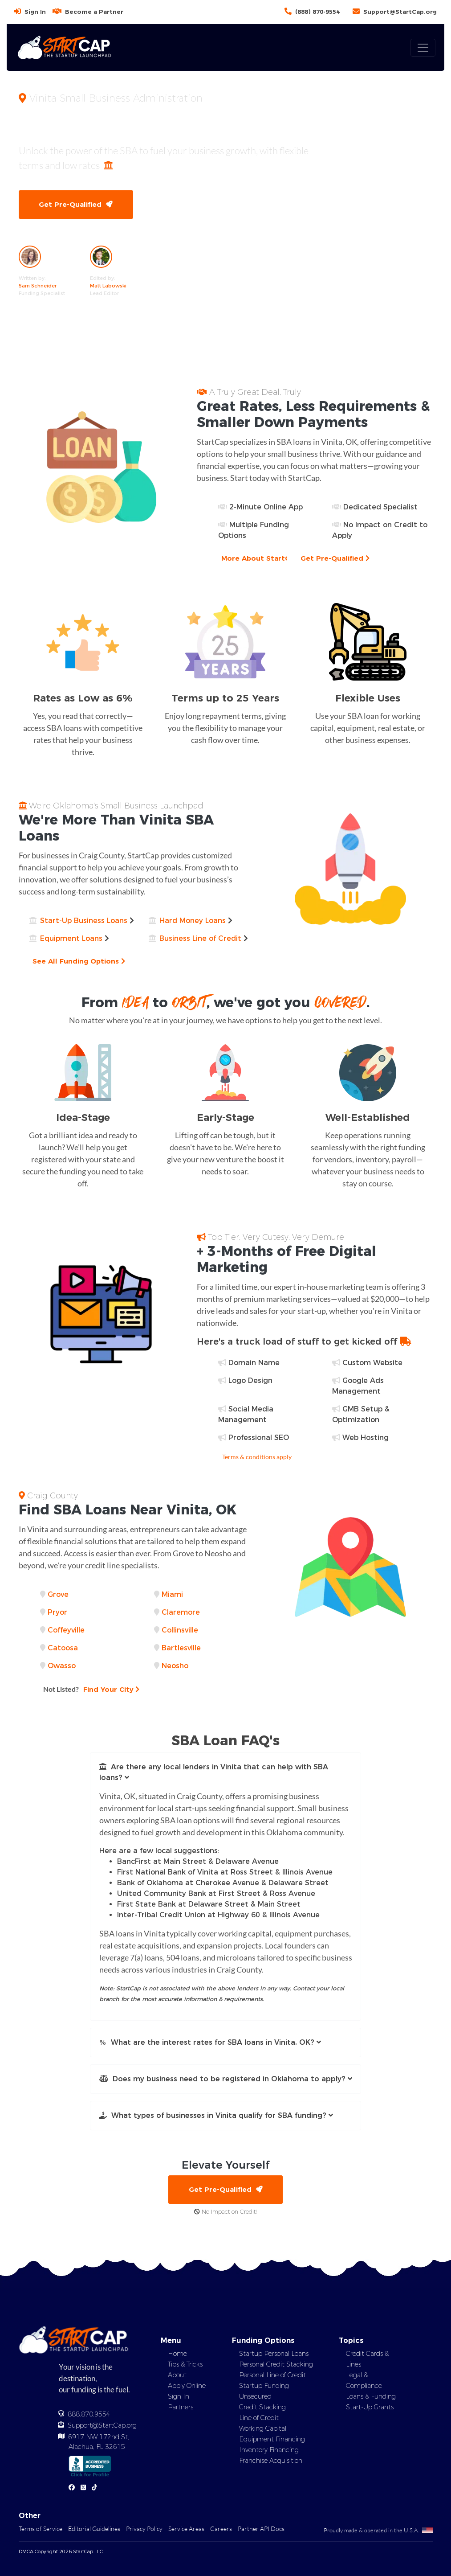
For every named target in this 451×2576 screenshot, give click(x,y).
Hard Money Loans (192, 920)
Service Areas (186, 2529)
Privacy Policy (144, 2529)
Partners (180, 2408)
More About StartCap (263, 558)
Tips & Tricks (185, 2365)
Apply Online (187, 2386)
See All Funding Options (79, 961)
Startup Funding (264, 2386)
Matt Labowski (108, 286)
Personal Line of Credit (272, 2375)
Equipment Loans (71, 938)
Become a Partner (94, 11)
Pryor (57, 1612)
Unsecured (255, 2397)
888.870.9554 (89, 2415)
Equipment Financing (272, 2440)
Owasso (62, 1665)
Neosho (175, 1665)
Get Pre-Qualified (76, 204)
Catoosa (63, 1648)
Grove (58, 1594)
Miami (172, 1594)
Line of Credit (259, 2418)
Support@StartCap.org (400, 11)
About (177, 2375)
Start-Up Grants (370, 2408)
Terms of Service (40, 2529)
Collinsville (180, 1630)
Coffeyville (66, 1630)
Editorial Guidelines (94, 2529)
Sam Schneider (38, 286)
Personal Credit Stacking (276, 2365)
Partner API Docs (261, 2529)
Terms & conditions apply (257, 1456)
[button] (225, 1773)
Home (177, 2354)
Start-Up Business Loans (83, 920)
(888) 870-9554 (317, 11)
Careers (221, 2529)
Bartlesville (181, 1648)
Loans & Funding (371, 2397)
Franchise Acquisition (270, 2461)
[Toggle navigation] (422, 48)
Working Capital (262, 2429)
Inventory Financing (269, 2450)
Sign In (35, 11)
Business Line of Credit (200, 938)
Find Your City (92, 1689)
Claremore (181, 1612)
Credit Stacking (262, 2408)
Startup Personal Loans (274, 2354)
